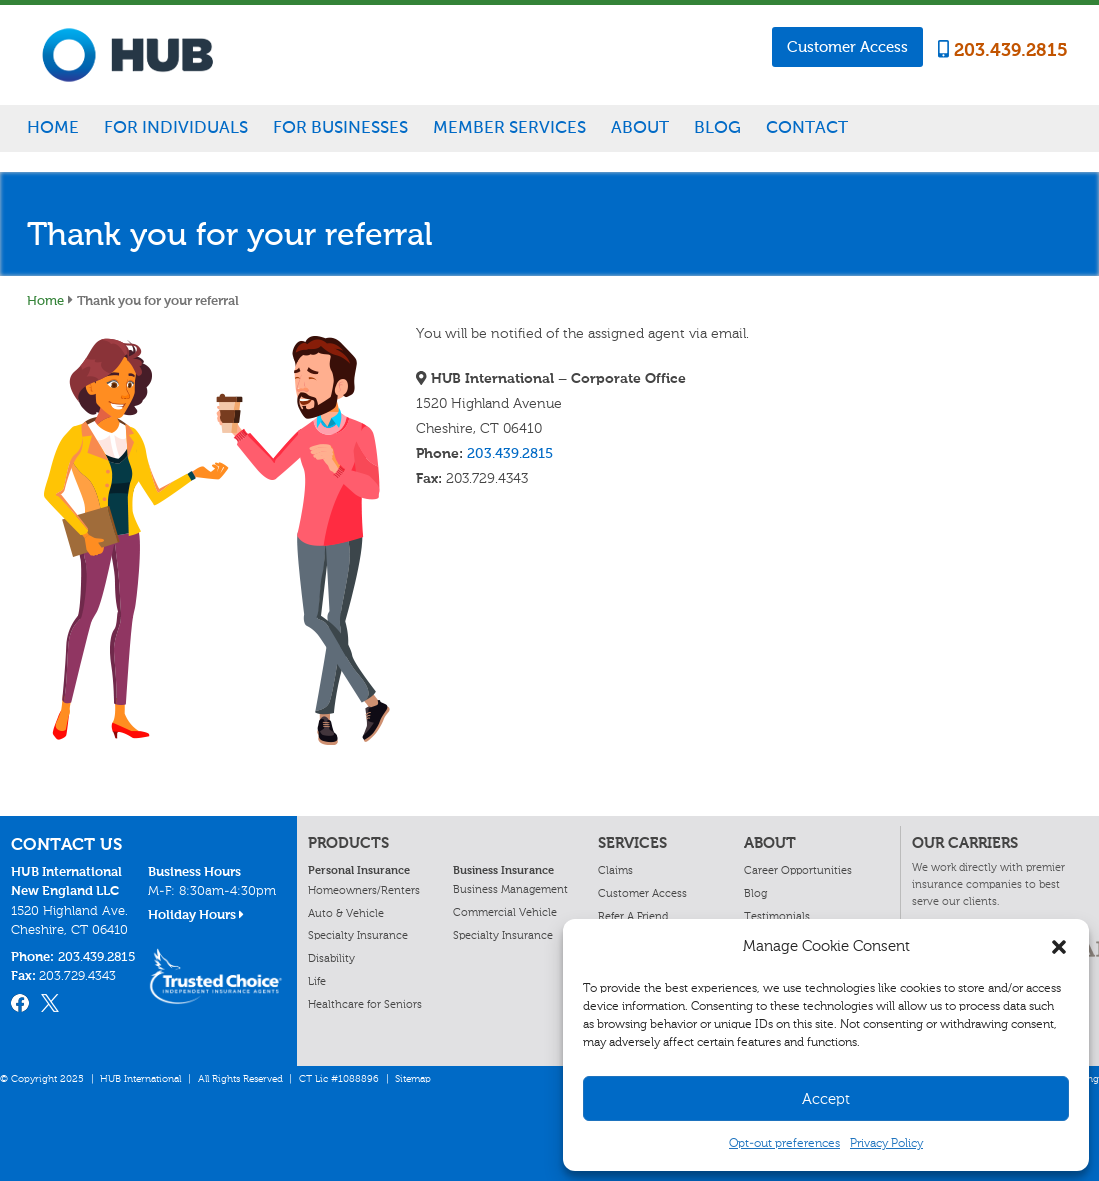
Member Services (509, 127)
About (640, 127)
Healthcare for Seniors (365, 1004)
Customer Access (847, 47)
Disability (331, 958)
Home (53, 127)
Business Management (510, 889)
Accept (826, 1099)
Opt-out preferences (784, 1143)
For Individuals (176, 127)
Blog (717, 127)
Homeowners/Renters (364, 890)
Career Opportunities (798, 870)
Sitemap (413, 1079)
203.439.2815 (1003, 50)
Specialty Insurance (358, 935)
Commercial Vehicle (505, 912)
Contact (807, 127)
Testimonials (777, 916)
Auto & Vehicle (346, 913)
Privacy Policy (886, 1143)
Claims (615, 870)
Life (317, 981)
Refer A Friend (633, 916)
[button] (1059, 947)
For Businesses (340, 127)
